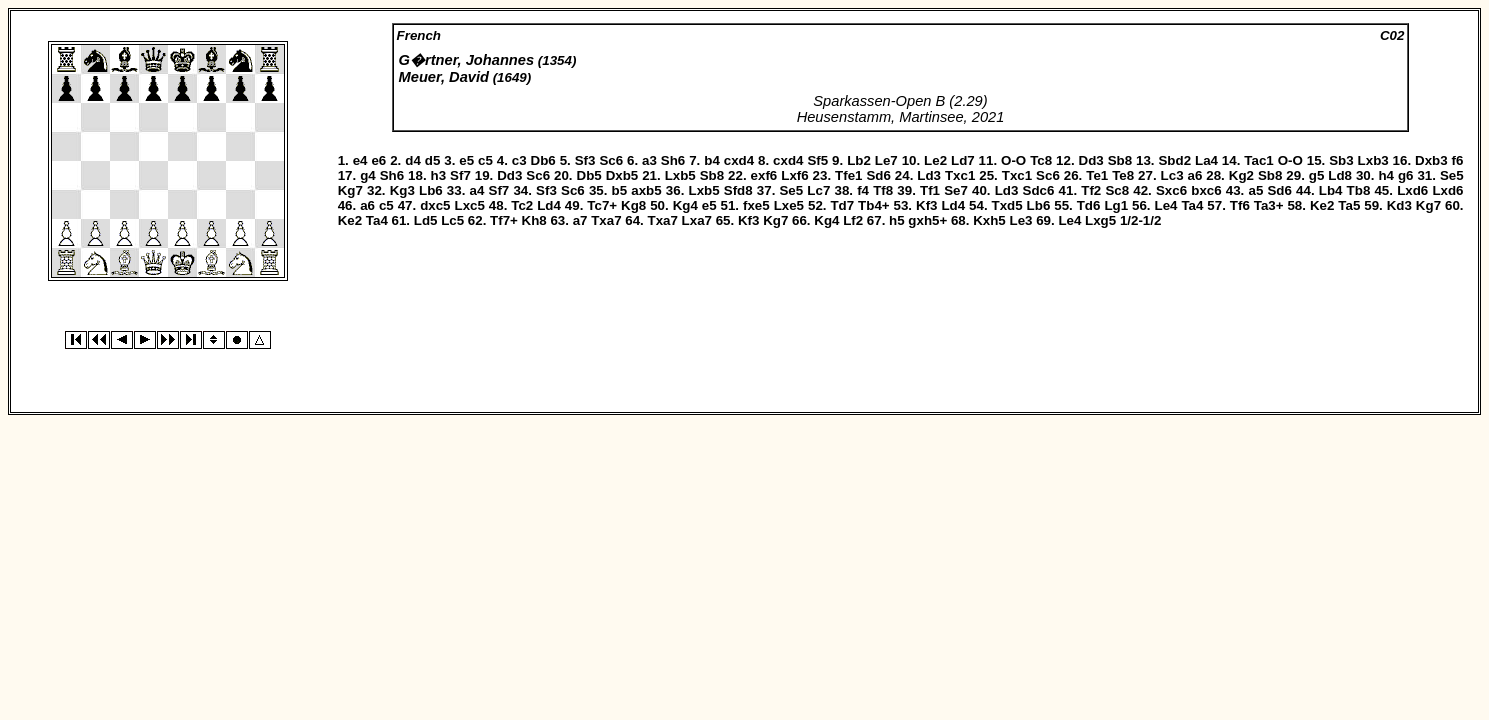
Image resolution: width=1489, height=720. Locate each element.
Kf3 (926, 205)
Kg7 (350, 190)
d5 (433, 160)
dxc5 (435, 205)
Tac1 (1258, 160)
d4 (413, 160)
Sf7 (460, 175)
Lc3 (1172, 175)
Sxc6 (1171, 190)
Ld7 (963, 160)
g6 (1406, 175)
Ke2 (1322, 205)
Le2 (935, 160)
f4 (863, 190)
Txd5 (1007, 205)
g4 (368, 175)
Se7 (956, 190)
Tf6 (1240, 205)
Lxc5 (469, 205)
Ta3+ (1269, 205)
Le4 (1165, 205)
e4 (360, 160)
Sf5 (817, 160)
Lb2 (859, 160)
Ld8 (1340, 175)
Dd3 (1091, 160)
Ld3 (929, 175)
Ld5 (426, 220)
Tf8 (883, 190)
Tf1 (930, 190)
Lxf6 (794, 175)
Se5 (1452, 175)
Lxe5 (789, 205)
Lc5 (452, 220)
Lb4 (1331, 190)
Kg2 (1241, 175)
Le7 (886, 160)
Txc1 (960, 175)
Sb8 (1120, 160)
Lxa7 (697, 220)
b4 (712, 160)
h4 (1386, 175)
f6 (1458, 160)
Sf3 (585, 160)
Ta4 (1192, 205)
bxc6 (1206, 190)
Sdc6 (1039, 190)
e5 (466, 160)
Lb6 (431, 190)
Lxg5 (1100, 220)
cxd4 (739, 160)
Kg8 (633, 205)
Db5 (589, 175)
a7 (580, 220)
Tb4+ (873, 205)
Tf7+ (504, 220)
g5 (1317, 175)
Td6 (1089, 205)
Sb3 (1341, 160)
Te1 (1097, 175)
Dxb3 (1431, 160)
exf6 (764, 175)
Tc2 (522, 205)
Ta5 (1349, 205)
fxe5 (756, 205)
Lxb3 (1373, 160)
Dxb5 (622, 175)
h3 (439, 175)
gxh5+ (927, 220)
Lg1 (1116, 205)
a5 (1255, 190)
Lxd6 (1412, 190)
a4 (477, 190)
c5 (485, 160)
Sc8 (1117, 190)
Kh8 (534, 220)
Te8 (1123, 175)
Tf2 (1091, 190)
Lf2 (853, 220)
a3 (649, 160)
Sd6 (878, 175)
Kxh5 (989, 220)
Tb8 (1359, 190)
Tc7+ (602, 205)
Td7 (842, 205)
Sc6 (611, 160)
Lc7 (818, 190)
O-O (1013, 160)
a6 (1195, 175)
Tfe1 (848, 175)
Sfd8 (738, 190)
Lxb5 (680, 175)
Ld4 (549, 205)
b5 (620, 190)
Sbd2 (1174, 160)
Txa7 (606, 220)
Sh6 (673, 160)
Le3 (1020, 220)
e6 (378, 160)
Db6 (543, 160)
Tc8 (1041, 160)
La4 (1206, 160)
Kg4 (685, 205)
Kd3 (1399, 205)
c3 (519, 160)
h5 (897, 220)
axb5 (646, 190)
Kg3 (402, 190)
